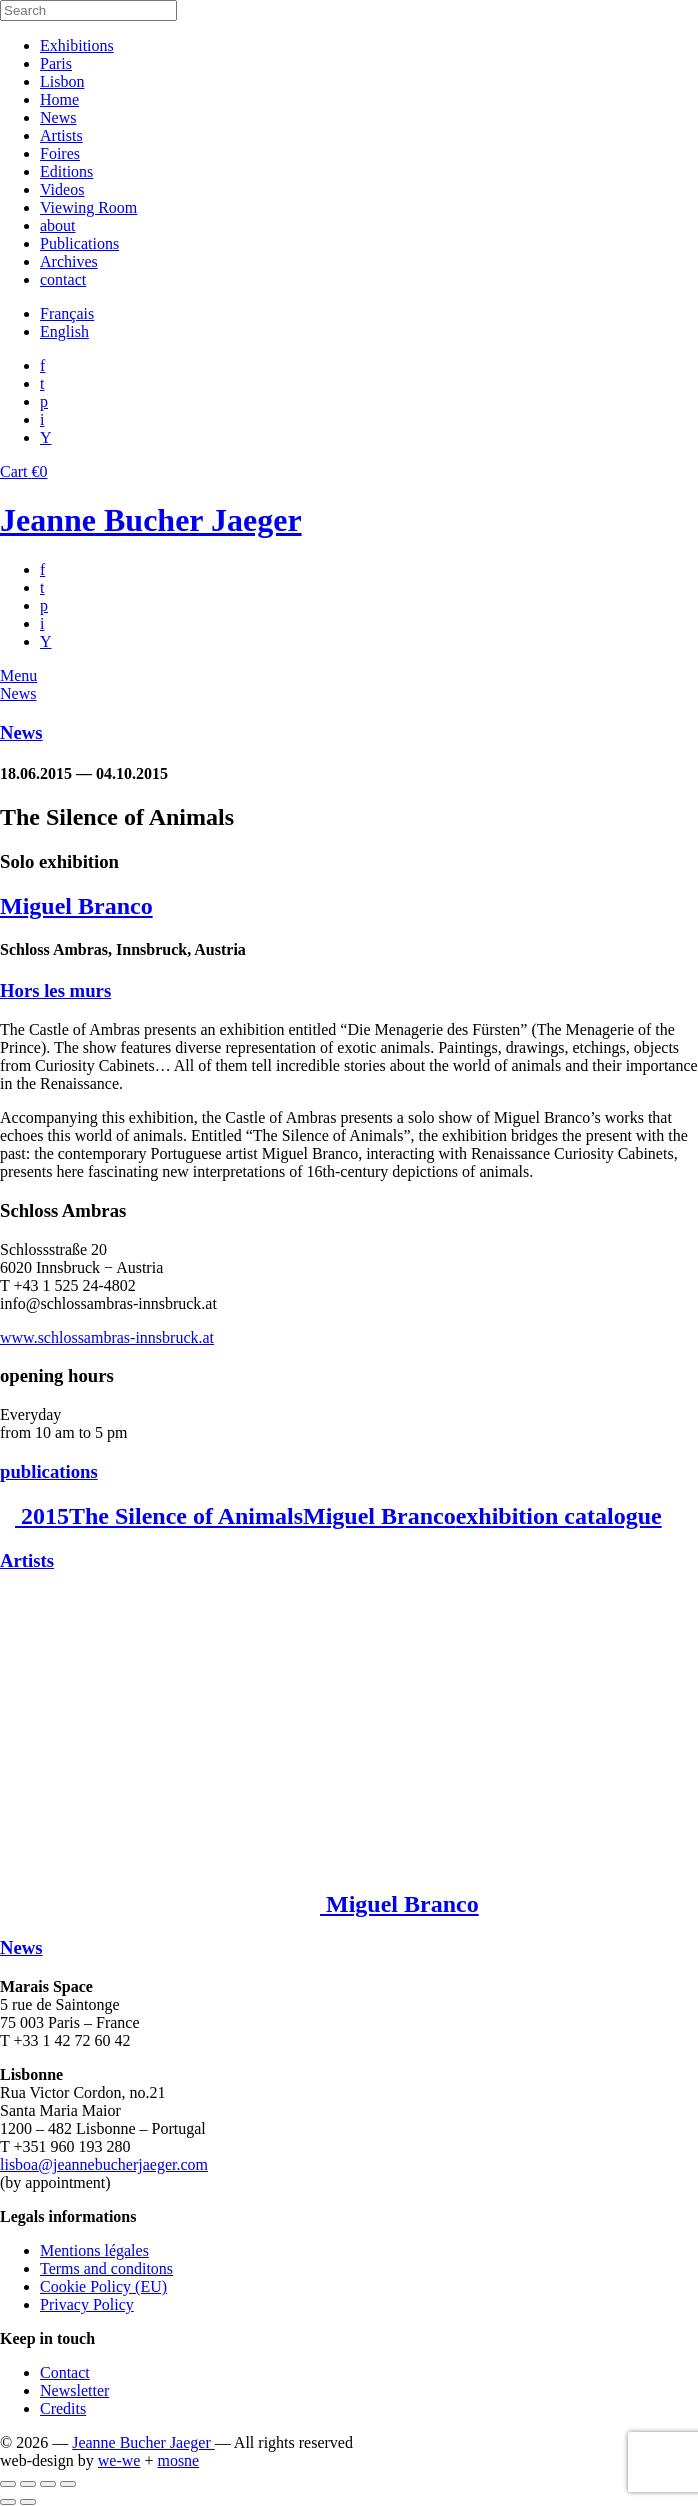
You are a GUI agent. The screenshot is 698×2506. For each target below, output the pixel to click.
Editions (66, 171)
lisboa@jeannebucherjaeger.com (104, 2164)
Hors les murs (55, 990)
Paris (56, 63)
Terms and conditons (106, 2268)
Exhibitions (77, 45)
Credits (63, 2408)
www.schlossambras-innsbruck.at (107, 1337)
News (58, 117)
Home (59, 99)
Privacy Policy (87, 2304)
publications (49, 1471)
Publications (79, 243)
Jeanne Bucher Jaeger (151, 520)
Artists (61, 135)
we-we (119, 2460)
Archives (69, 261)
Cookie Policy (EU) (103, 2286)
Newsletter (74, 2390)
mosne (178, 2460)
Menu (18, 675)
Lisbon (62, 81)
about (58, 225)
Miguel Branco (76, 906)
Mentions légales (94, 2250)
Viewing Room (88, 207)
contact (63, 279)
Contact (65, 2372)
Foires (60, 153)
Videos (62, 189)
